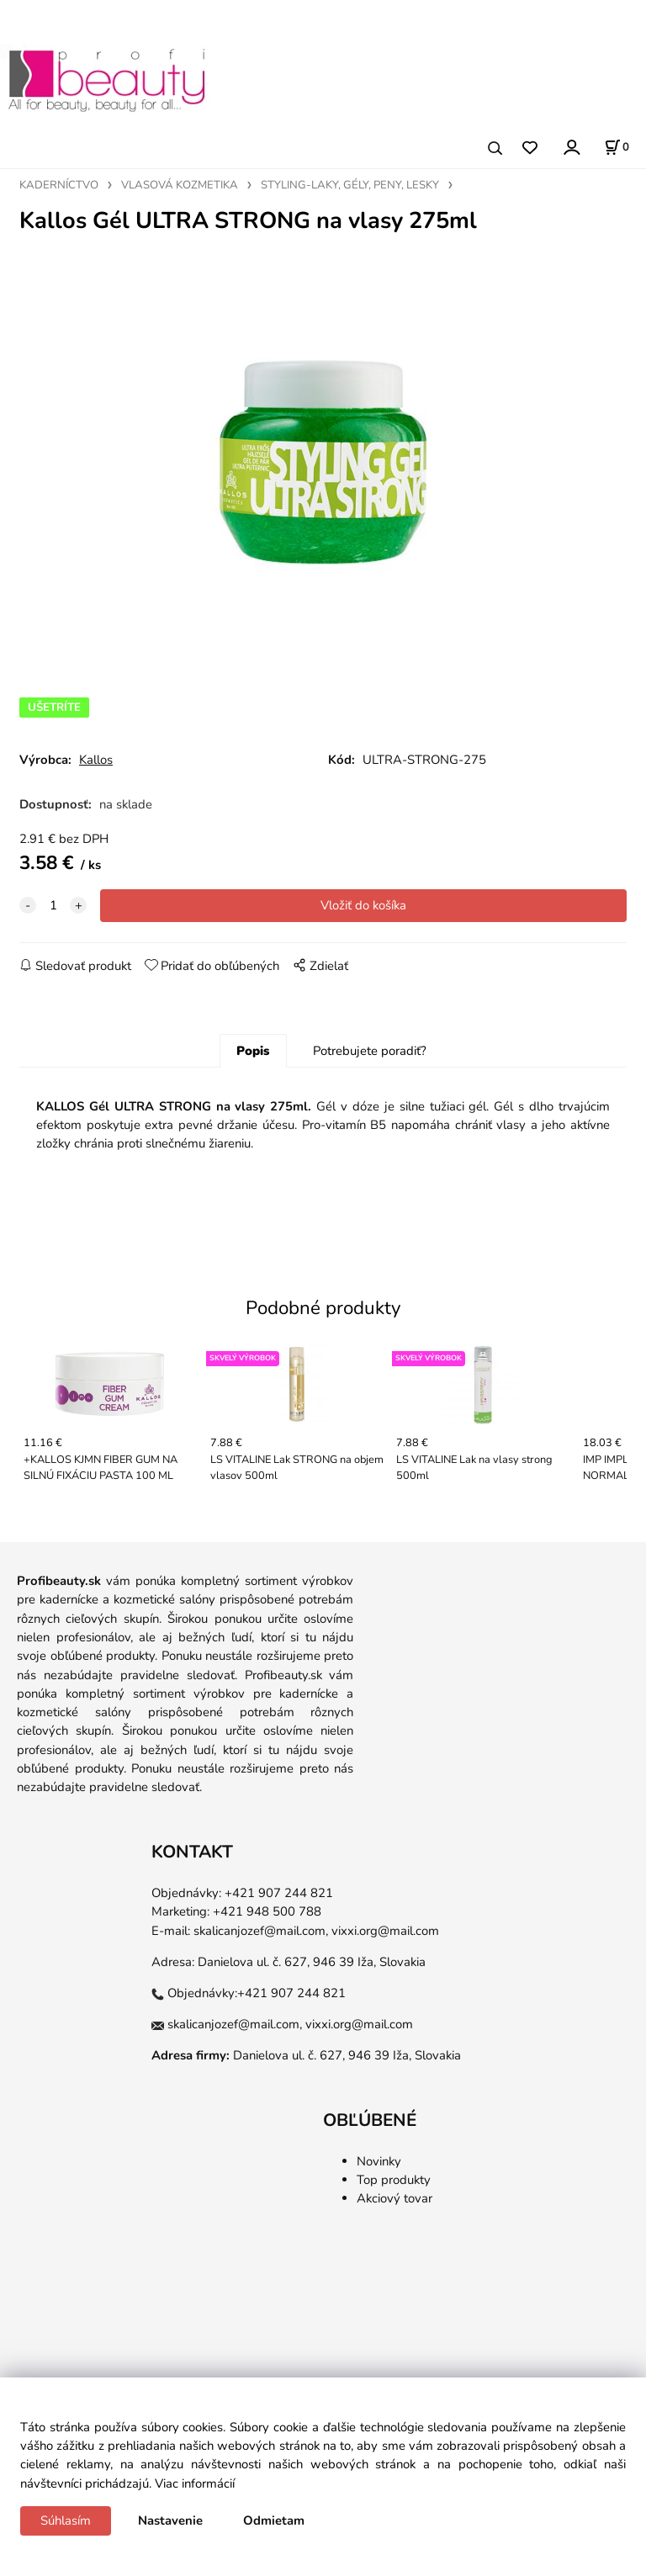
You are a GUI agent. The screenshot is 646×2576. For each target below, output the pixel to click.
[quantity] (53, 905)
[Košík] (616, 147)
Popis (252, 1050)
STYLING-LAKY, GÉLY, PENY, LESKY (350, 185)
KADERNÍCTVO (58, 185)
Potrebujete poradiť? (369, 1050)
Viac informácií (195, 2483)
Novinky (379, 2161)
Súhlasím (65, 2520)
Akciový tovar (394, 2198)
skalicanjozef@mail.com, (260, 1930)
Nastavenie (170, 2520)
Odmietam (273, 2520)
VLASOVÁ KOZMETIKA (179, 185)
